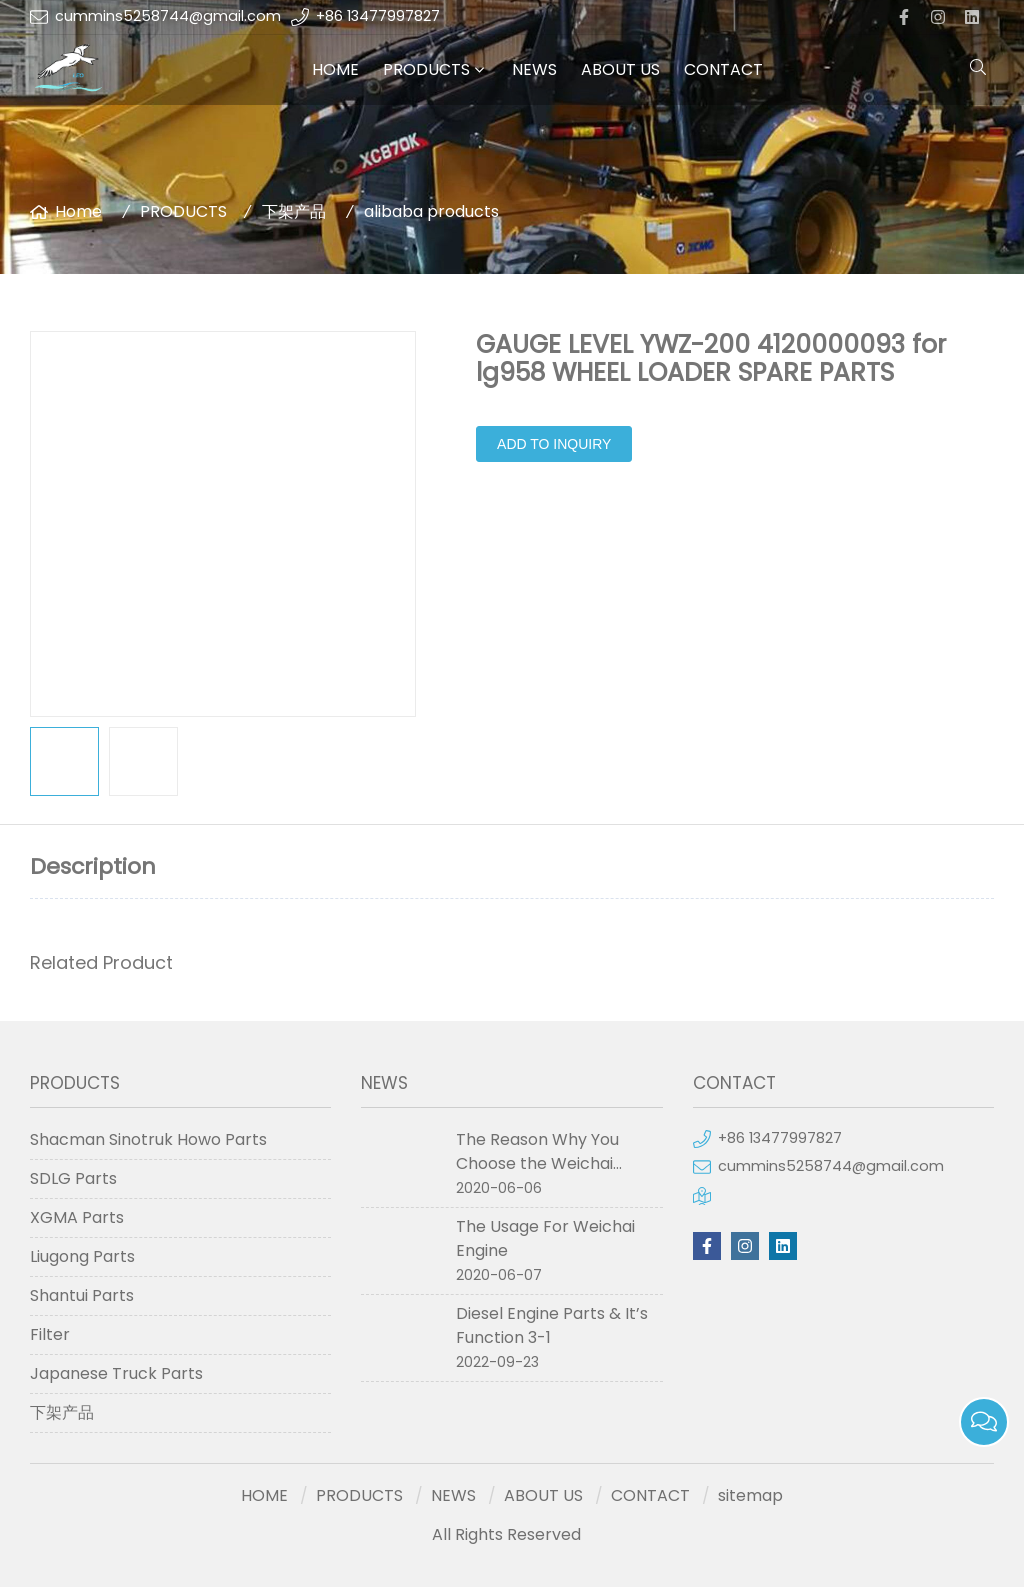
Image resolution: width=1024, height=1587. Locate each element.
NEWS (534, 69)
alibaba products (431, 211)
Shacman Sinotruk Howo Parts (148, 1139)
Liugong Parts (82, 1256)
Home (78, 211)
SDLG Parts (73, 1178)
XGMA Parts (77, 1217)
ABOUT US (620, 69)
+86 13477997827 (378, 16)
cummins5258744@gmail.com (168, 16)
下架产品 (294, 211)
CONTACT (723, 69)
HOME (335, 69)
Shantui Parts (82, 1295)
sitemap (750, 1495)
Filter (50, 1334)
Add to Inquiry (554, 444)
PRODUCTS (426, 69)
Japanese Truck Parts (116, 1373)
